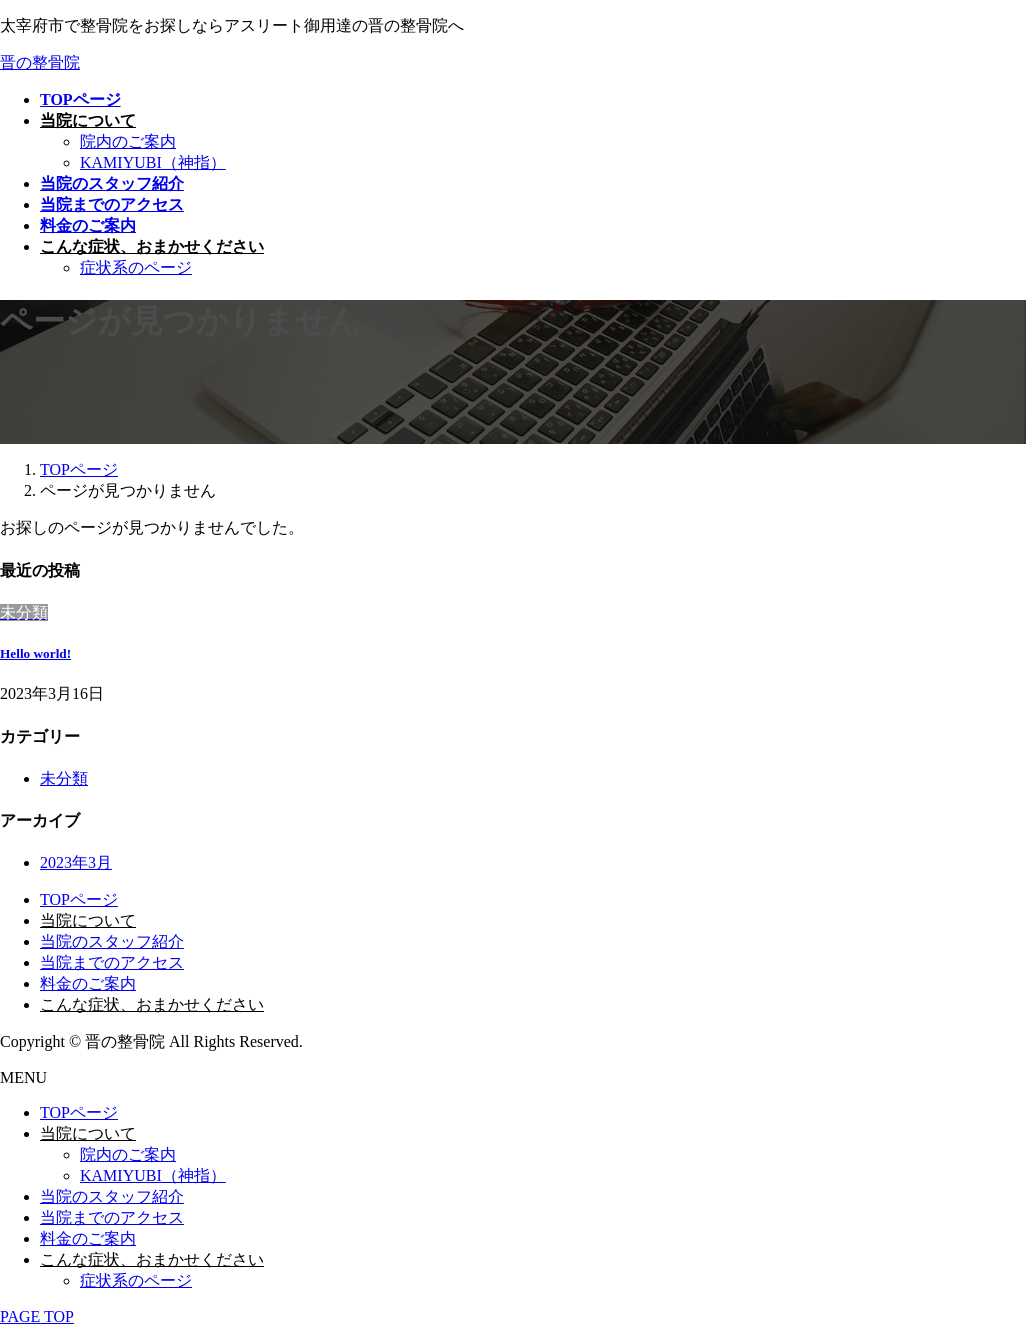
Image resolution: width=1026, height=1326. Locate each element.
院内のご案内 (128, 141)
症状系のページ (136, 267)
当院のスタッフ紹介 (112, 941)
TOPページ (79, 899)
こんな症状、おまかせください (152, 1004)
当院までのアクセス (112, 962)
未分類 (64, 778)
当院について (88, 920)
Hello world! (35, 653)
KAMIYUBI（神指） (153, 162)
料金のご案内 (88, 983)
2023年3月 (76, 862)
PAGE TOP (37, 1316)
